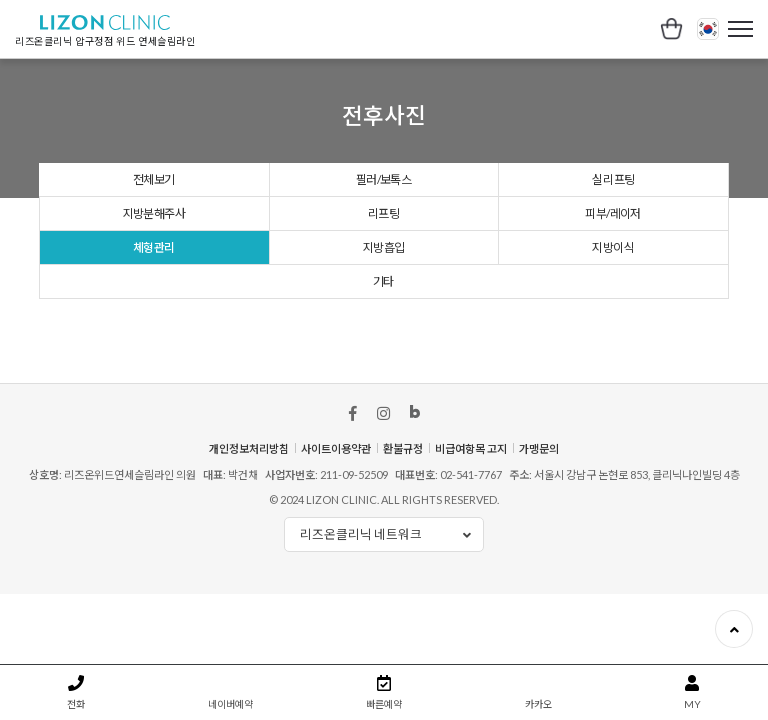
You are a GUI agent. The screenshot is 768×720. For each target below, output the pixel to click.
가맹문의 (539, 395)
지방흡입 (384, 193)
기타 (383, 229)
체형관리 (154, 193)
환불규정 (403, 395)
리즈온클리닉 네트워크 (391, 482)
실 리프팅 (613, 121)
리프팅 (383, 157)
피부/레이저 (612, 157)
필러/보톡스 (383, 121)
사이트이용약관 (336, 395)
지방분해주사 (154, 157)
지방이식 (613, 193)
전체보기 (154, 121)
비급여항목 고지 (471, 395)
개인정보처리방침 (249, 395)
